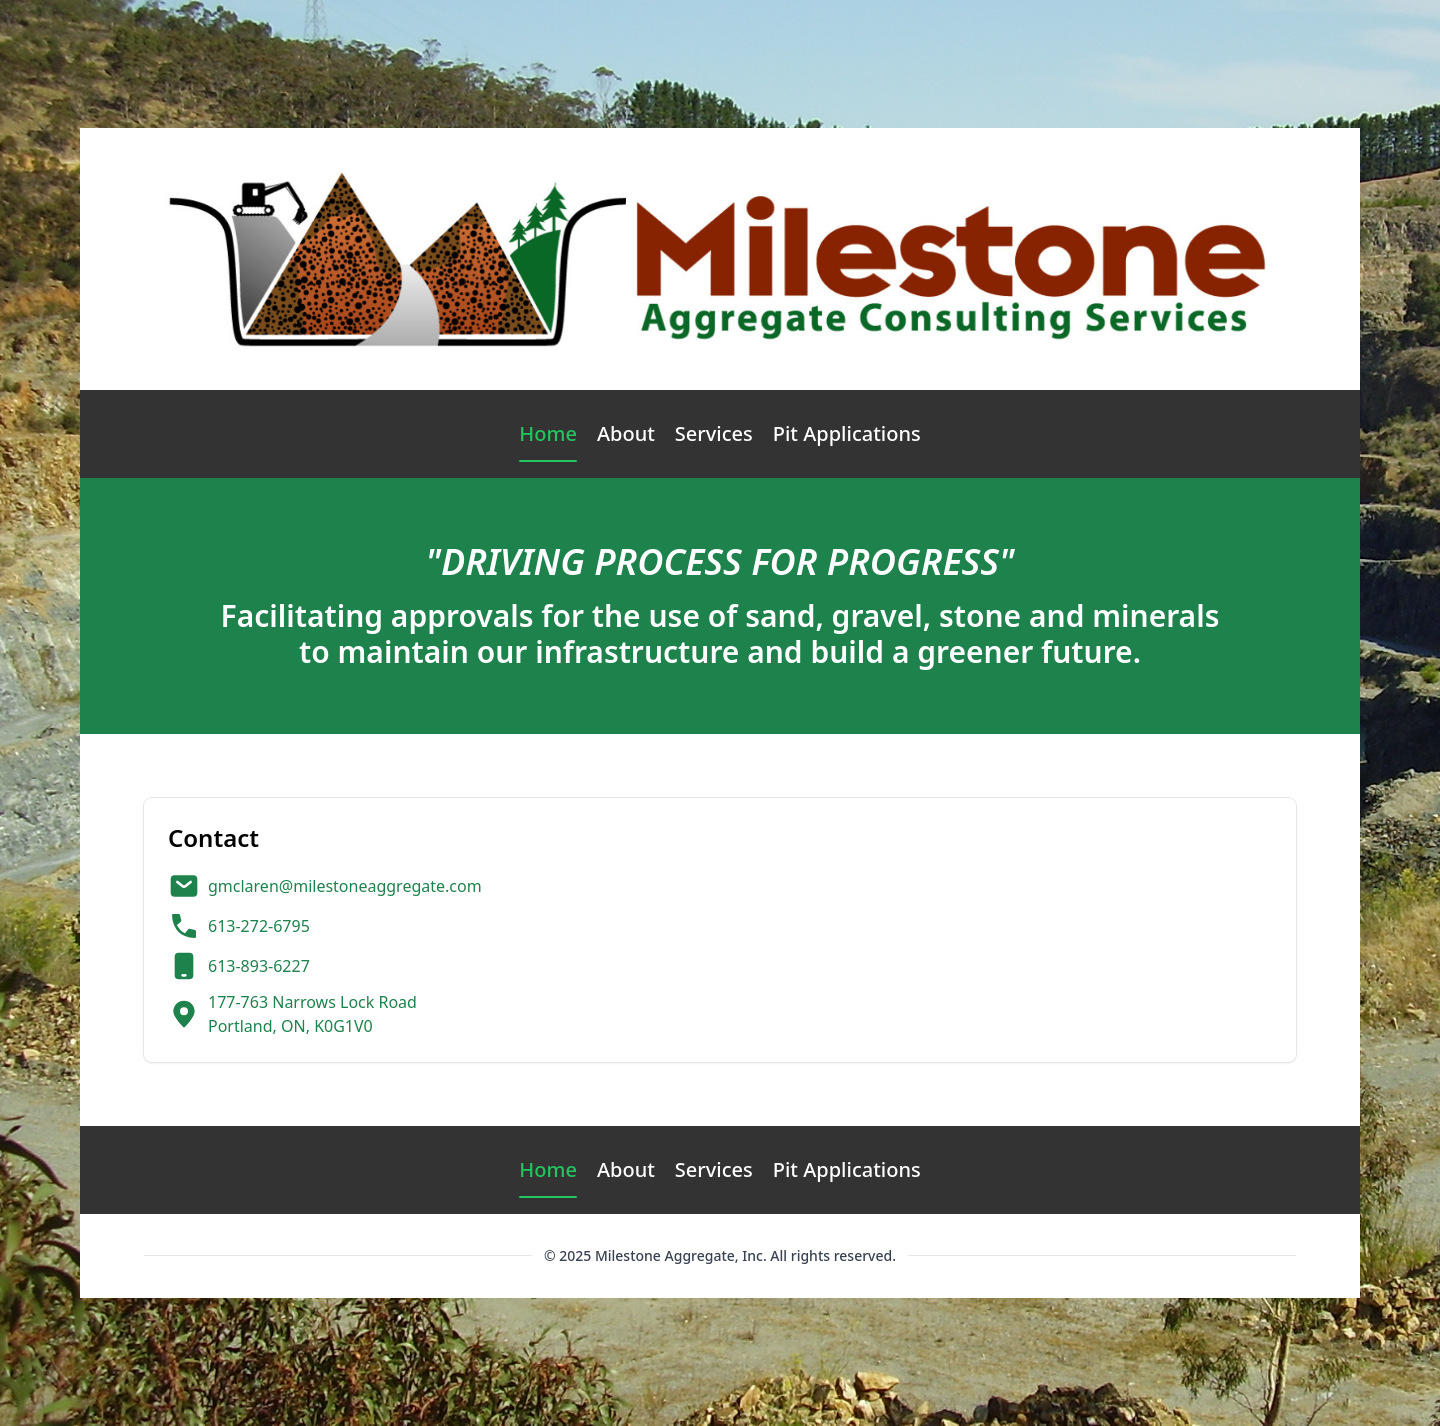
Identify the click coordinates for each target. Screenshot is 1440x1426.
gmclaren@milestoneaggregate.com (345, 886)
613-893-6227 (259, 966)
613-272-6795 (259, 926)
